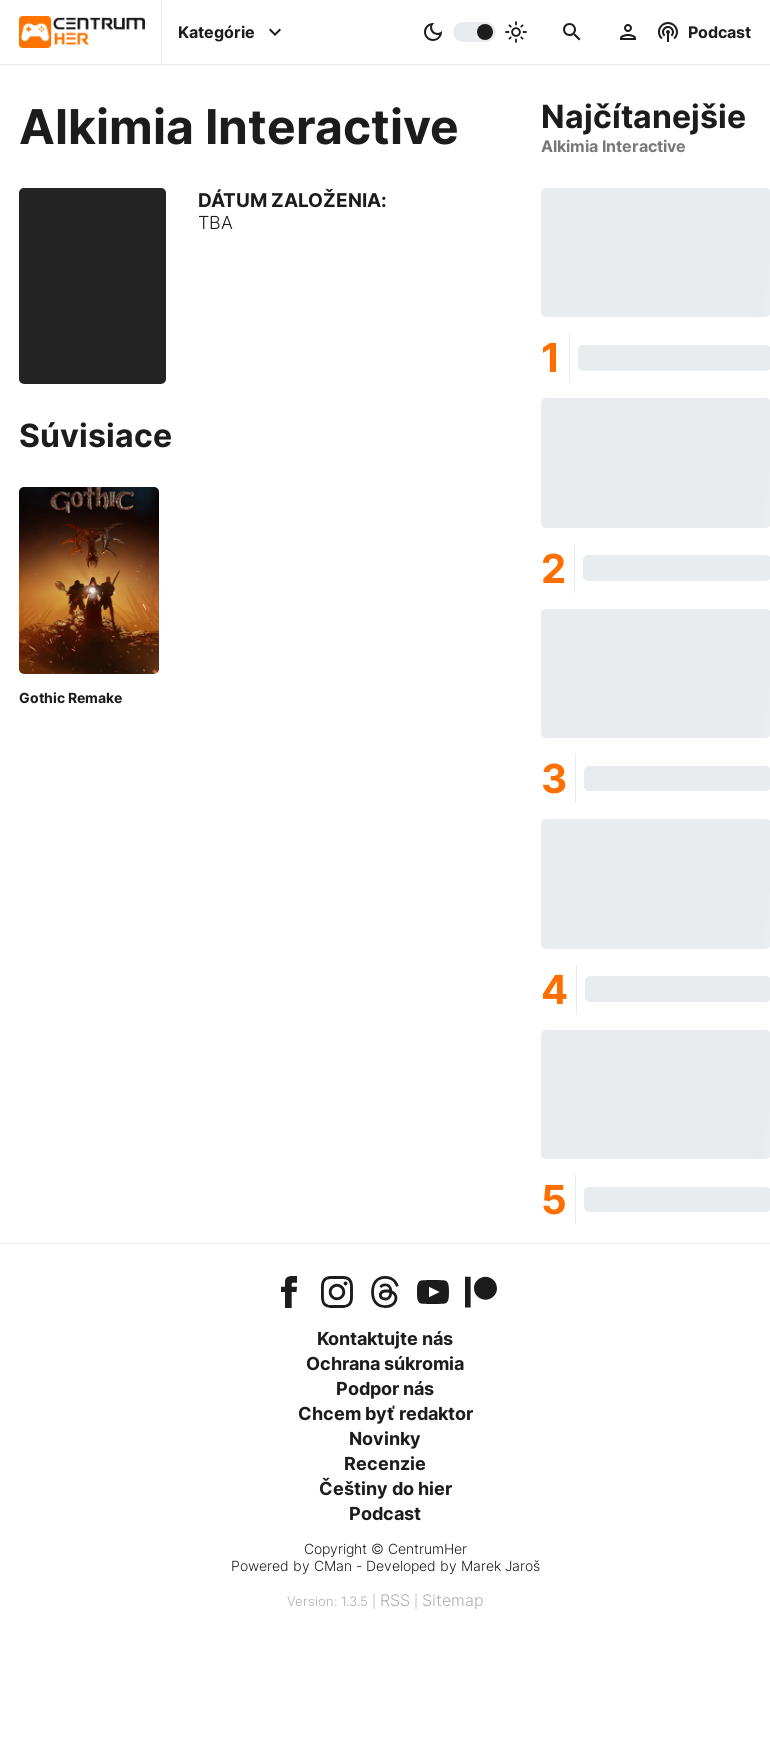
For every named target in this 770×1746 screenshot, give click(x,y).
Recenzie (385, 1463)
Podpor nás (385, 1388)
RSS (395, 1600)
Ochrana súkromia (385, 1363)
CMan (333, 1565)
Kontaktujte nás (385, 1338)
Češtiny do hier (385, 1488)
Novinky (385, 1438)
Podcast (385, 1513)
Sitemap (453, 1600)
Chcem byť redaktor (385, 1413)
